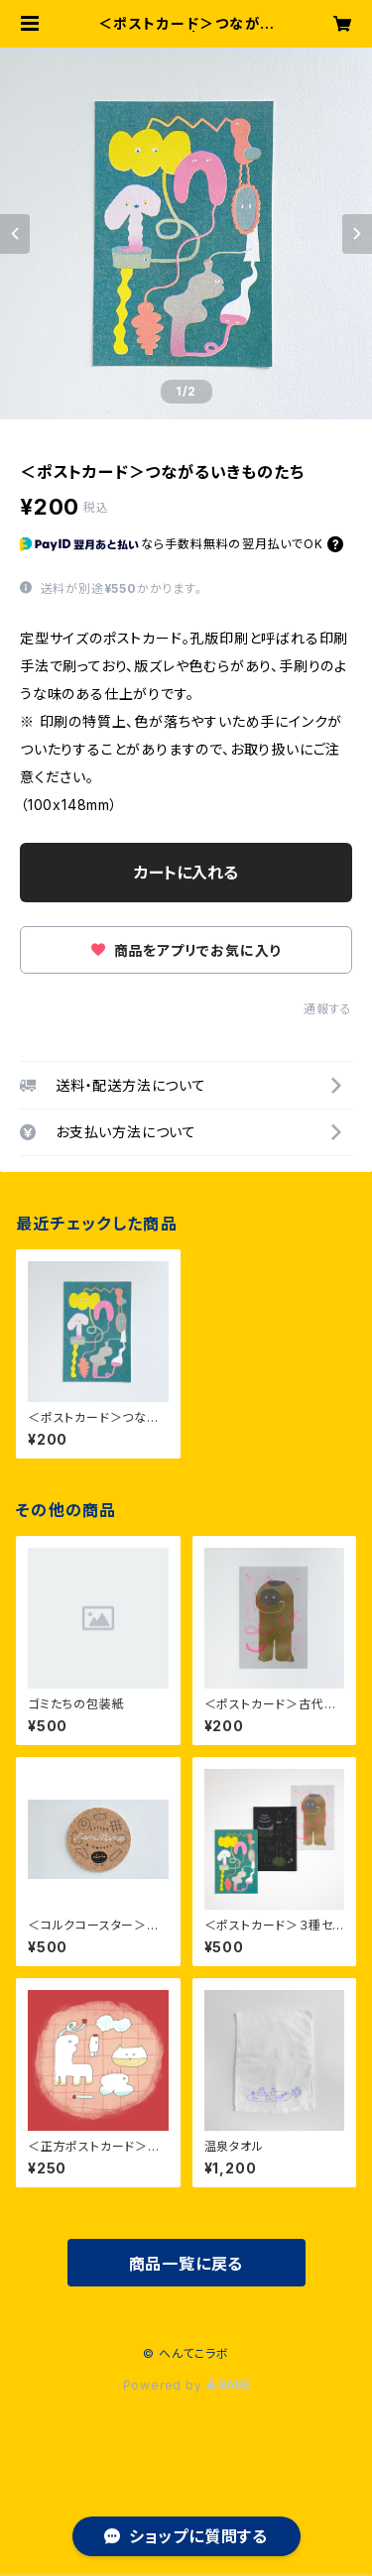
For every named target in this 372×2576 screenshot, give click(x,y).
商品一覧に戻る (186, 2264)
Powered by (186, 2385)
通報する (328, 1008)
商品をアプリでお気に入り (186, 950)
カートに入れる (186, 872)
